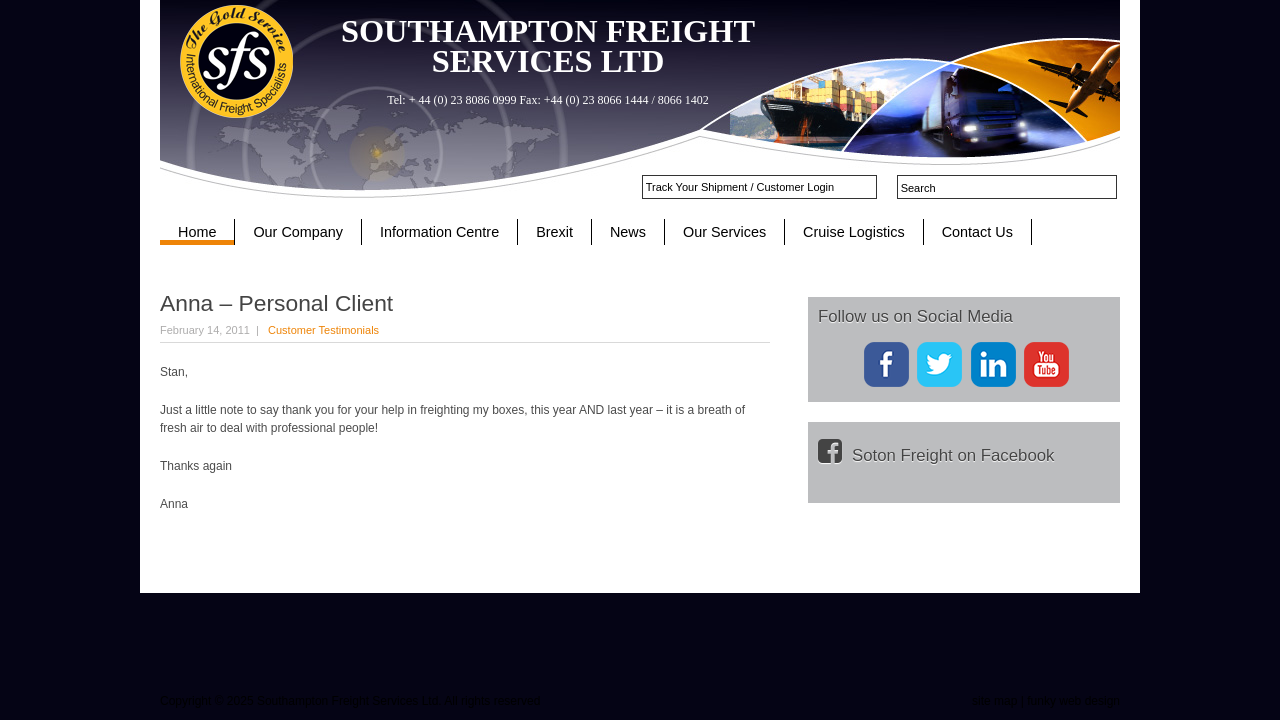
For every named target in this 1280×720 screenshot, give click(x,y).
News (628, 232)
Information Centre (439, 232)
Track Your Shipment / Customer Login (740, 187)
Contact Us (977, 232)
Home (197, 232)
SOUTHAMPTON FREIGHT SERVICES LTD (548, 46)
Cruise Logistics (854, 232)
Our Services (724, 232)
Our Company (298, 232)
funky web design (1073, 701)
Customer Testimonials (323, 330)
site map (994, 701)
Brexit (554, 232)
